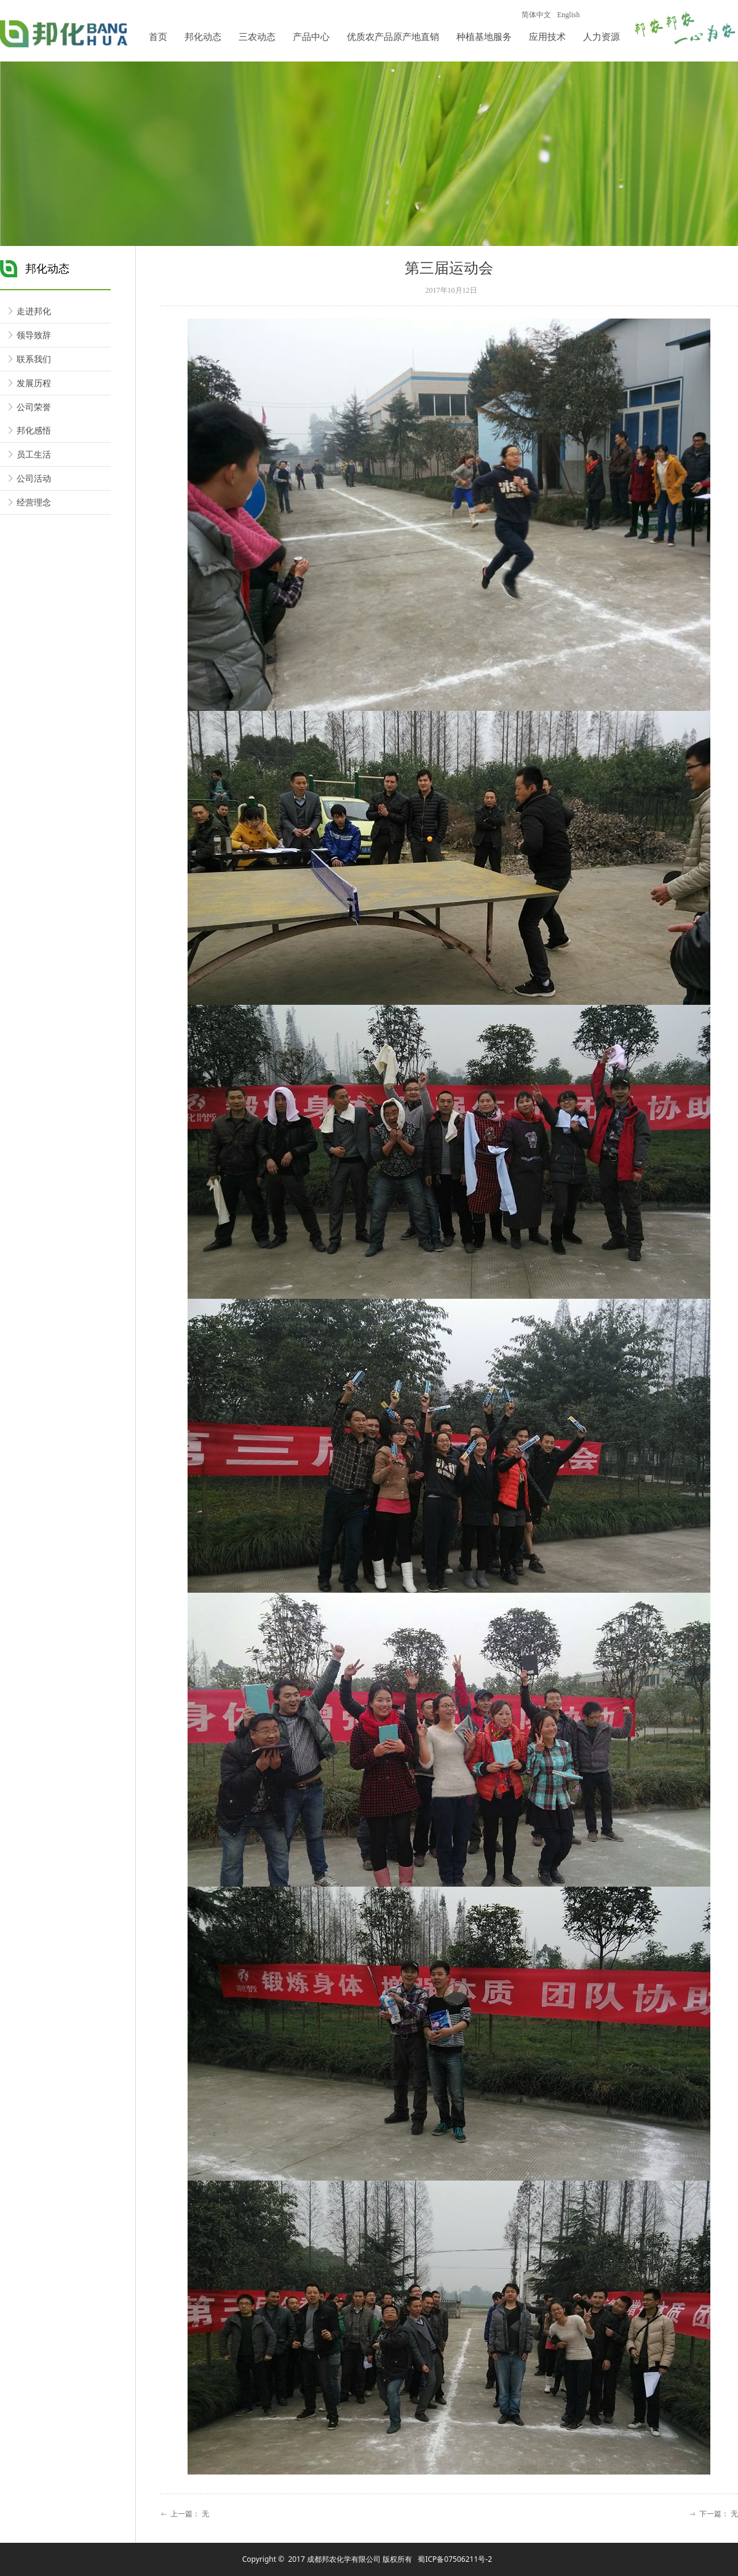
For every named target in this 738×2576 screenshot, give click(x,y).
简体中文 (536, 14)
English (568, 14)
